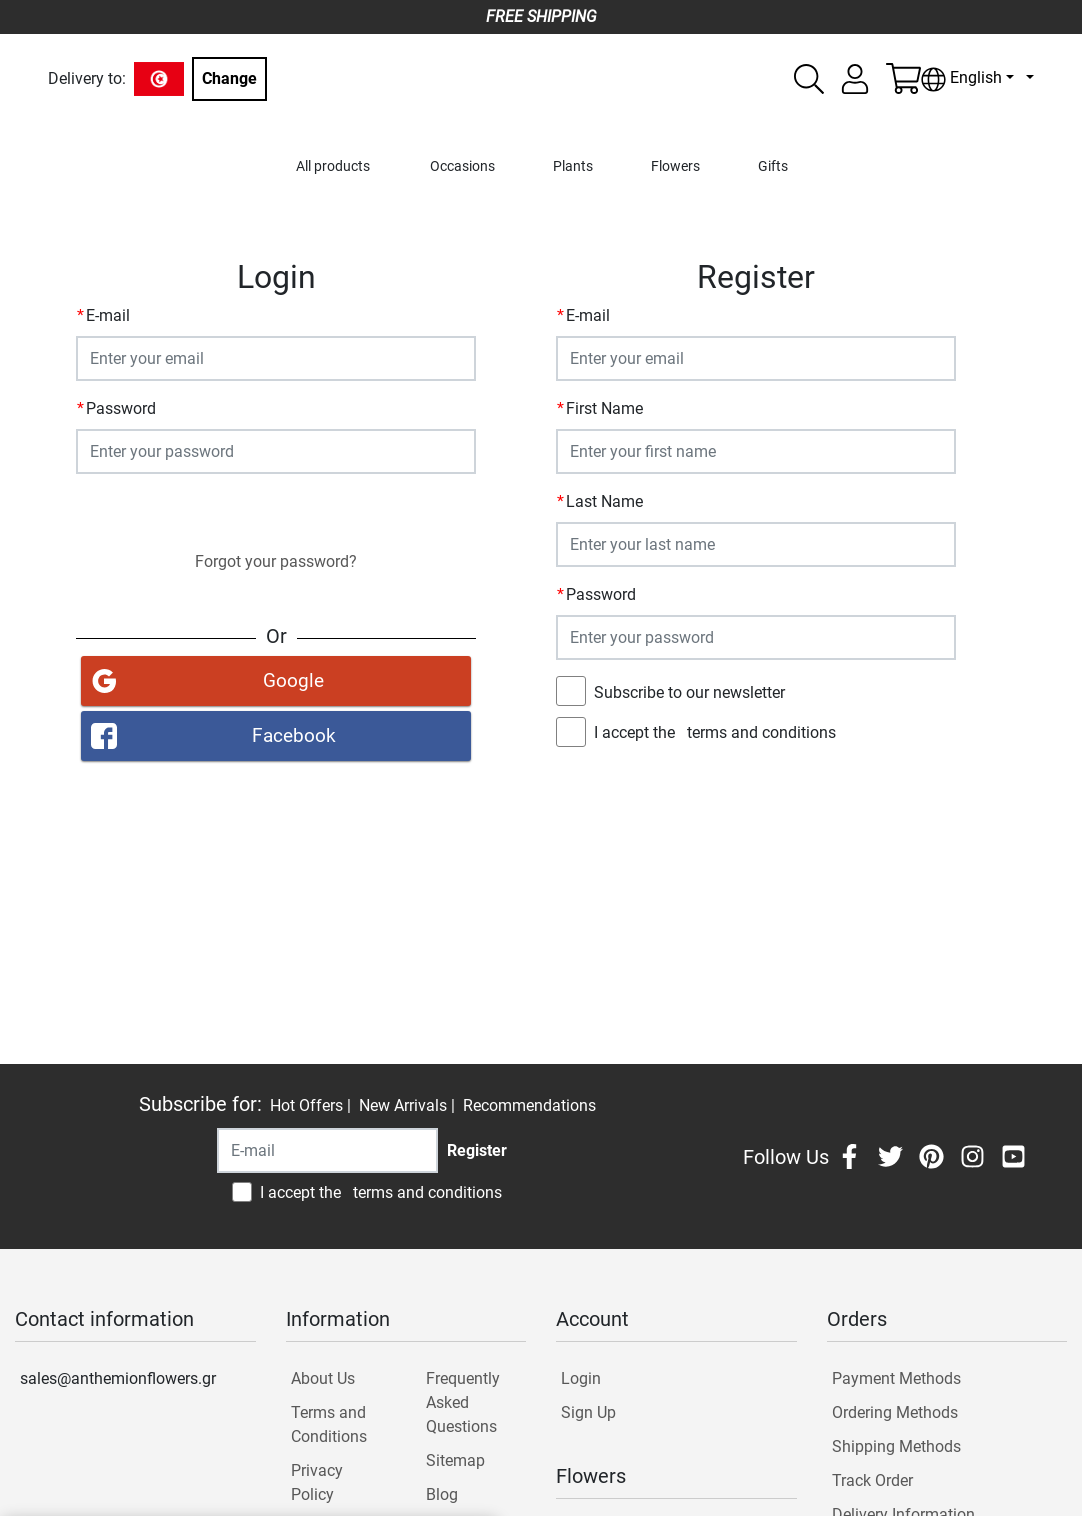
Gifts (773, 166)
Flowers (675, 166)
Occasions (462, 166)
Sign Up (588, 1412)
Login (276, 511)
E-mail (108, 315)
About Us (323, 1378)
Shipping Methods (896, 1446)
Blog (442, 1494)
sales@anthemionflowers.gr (118, 1378)
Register (756, 779)
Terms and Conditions (329, 1424)
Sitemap (455, 1460)
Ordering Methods (895, 1412)
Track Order (872, 1480)
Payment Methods (896, 1378)
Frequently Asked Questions (463, 1402)
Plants (573, 166)
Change (229, 78)
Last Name (604, 501)
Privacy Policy (317, 1482)
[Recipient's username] (327, 1150)
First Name (604, 408)
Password (121, 408)
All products (333, 166)
